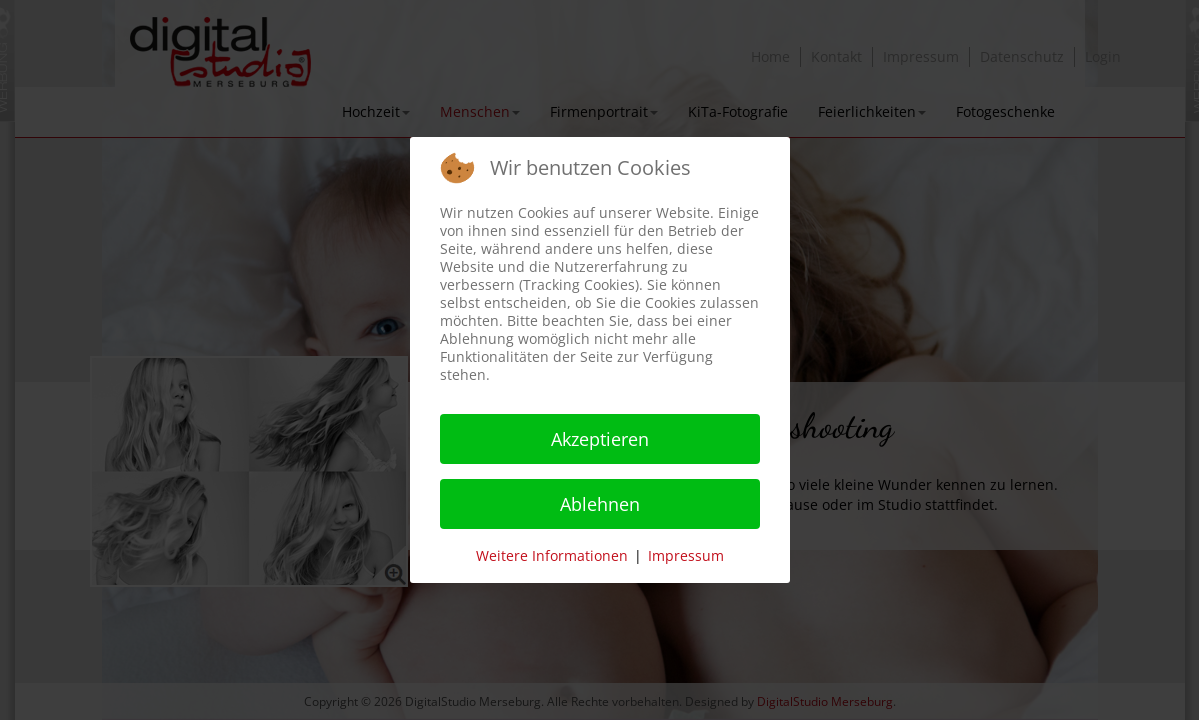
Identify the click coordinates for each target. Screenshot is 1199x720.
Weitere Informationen (552, 555)
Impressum (686, 555)
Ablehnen (600, 504)
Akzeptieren (600, 439)
